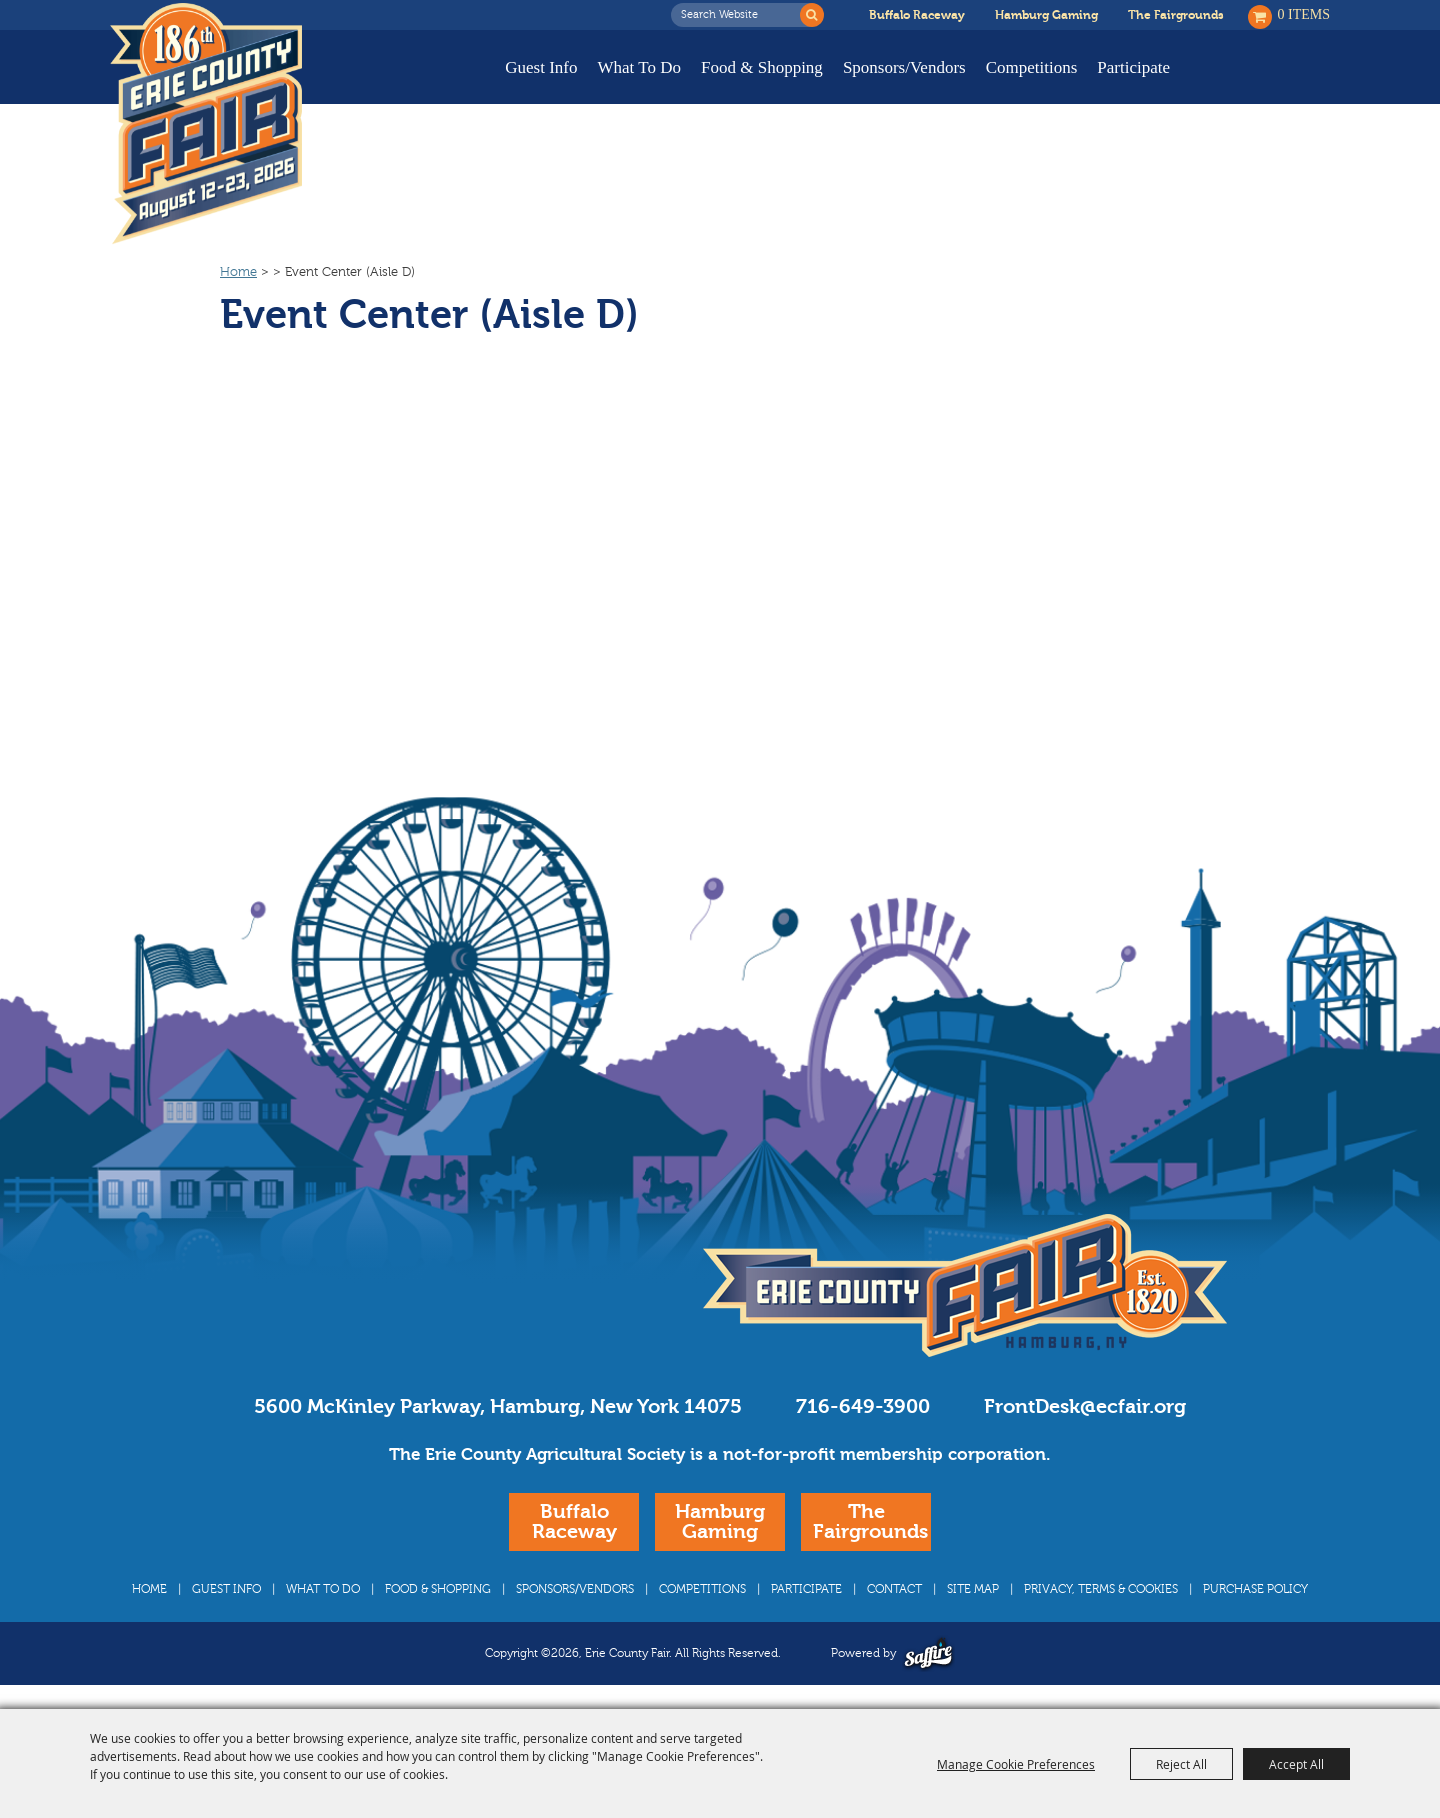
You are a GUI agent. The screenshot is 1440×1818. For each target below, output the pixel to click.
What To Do (639, 67)
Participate (1133, 67)
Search (812, 15)
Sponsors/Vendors (904, 67)
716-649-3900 (863, 1406)
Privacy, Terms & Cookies (1101, 1589)
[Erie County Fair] (206, 124)
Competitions (1032, 67)
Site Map (973, 1589)
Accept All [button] (1296, 1764)
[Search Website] (741, 15)
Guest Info (541, 67)
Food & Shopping (762, 67)
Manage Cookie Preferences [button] (1016, 1764)
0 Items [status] (1304, 14)
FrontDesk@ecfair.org (1085, 1406)
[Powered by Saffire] (928, 1653)
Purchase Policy (1255, 1589)
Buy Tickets (1267, 82)
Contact (894, 1589)
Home (238, 272)
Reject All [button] (1181, 1764)
